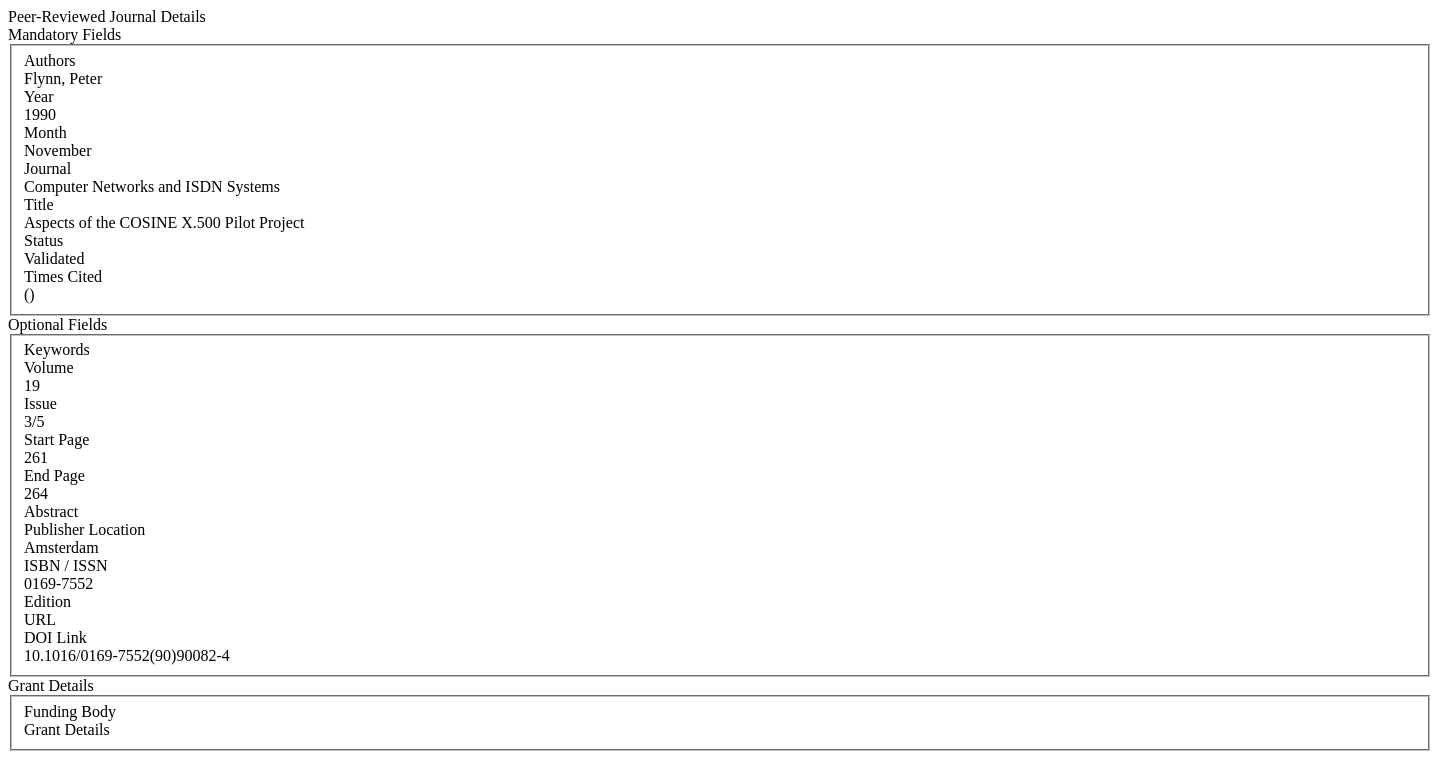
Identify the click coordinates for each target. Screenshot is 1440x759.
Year (38, 96)
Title (39, 204)
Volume (48, 367)
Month (45, 132)
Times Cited (63, 276)
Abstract (51, 511)
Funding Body (70, 711)
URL (40, 619)
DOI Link (55, 637)
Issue (40, 403)
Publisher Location (84, 529)
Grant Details (67, 729)
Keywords (57, 349)
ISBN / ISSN (66, 565)
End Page (54, 475)
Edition (47, 601)
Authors (50, 60)
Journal (47, 168)
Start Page (56, 439)
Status (43, 240)
